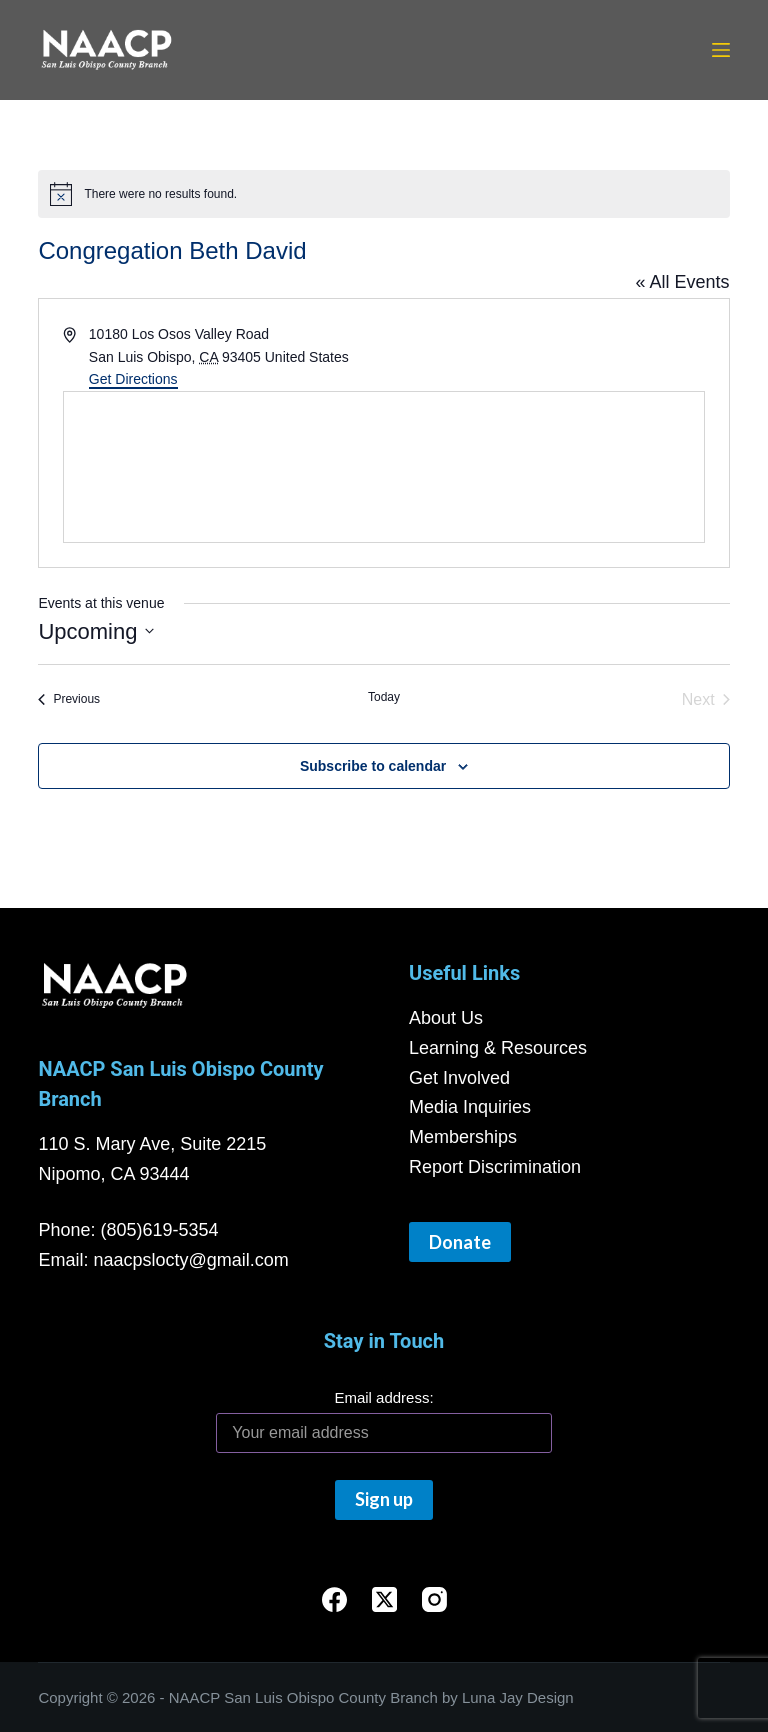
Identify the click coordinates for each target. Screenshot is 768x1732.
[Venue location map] (383, 467)
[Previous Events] (69, 700)
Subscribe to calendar (373, 766)
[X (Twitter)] (384, 1599)
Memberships (463, 1137)
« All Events (683, 282)
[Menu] (721, 50)
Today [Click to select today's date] (384, 697)
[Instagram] (434, 1599)
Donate (460, 1242)
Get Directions (133, 379)
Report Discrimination (495, 1167)
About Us (446, 1018)
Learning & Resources (498, 1048)
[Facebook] (334, 1599)
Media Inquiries (470, 1107)
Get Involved (459, 1078)
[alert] (383, 194)
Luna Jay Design (518, 1697)
